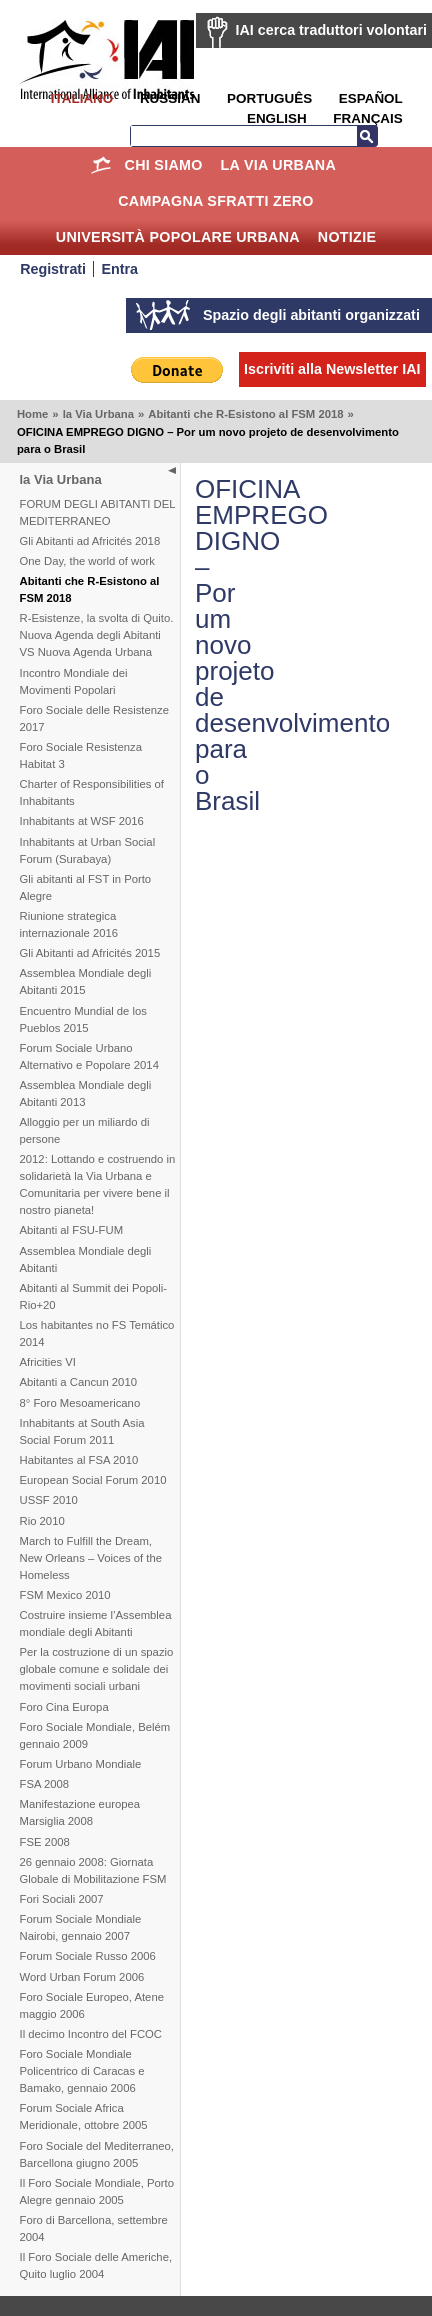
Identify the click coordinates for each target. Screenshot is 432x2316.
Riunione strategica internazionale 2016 (69, 924)
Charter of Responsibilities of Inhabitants (92, 792)
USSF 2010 (49, 1500)
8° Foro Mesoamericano (80, 1403)
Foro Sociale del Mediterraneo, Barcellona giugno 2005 (97, 2154)
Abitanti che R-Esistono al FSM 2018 (245, 414)
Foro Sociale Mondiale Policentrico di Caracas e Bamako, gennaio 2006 (82, 2071)
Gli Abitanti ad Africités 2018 (90, 541)
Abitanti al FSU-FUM (72, 1230)
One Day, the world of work (87, 561)
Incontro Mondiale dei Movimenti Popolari (74, 681)
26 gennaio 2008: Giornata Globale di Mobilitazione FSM (93, 1870)
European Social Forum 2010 (93, 1480)
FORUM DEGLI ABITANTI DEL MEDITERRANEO (98, 512)
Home (101, 165)
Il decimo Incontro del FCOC (91, 2034)
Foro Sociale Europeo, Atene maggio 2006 (92, 2005)
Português (269, 98)
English (277, 118)
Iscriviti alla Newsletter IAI (332, 369)
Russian (170, 98)
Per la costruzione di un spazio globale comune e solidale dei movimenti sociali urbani (97, 1669)
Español (371, 98)
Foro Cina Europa (64, 1707)
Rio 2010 (42, 1521)
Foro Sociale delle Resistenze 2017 (94, 718)
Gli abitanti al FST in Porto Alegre (86, 887)
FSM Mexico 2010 (65, 1595)
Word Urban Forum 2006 (82, 1977)
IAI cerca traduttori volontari (331, 30)
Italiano (82, 98)
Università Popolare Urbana (178, 237)
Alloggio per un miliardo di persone (85, 1130)
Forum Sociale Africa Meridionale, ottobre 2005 (84, 2116)
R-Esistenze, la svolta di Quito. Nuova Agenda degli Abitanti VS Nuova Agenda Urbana (97, 635)
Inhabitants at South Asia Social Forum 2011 (82, 1431)
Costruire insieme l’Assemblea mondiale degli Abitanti (96, 1623)
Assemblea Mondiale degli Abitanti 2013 (86, 1093)
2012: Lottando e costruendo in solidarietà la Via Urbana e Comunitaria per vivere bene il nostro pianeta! (98, 1184)
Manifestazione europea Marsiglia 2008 (80, 1812)
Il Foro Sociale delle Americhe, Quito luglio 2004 (96, 2265)
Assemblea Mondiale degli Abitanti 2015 (86, 981)
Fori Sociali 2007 (62, 1899)
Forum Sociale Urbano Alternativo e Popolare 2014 (89, 1056)
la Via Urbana (278, 165)
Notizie (347, 237)
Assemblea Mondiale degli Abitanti (86, 1259)
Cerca (367, 136)
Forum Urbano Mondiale (81, 1764)
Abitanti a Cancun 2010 (78, 1382)
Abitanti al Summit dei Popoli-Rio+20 (94, 1296)
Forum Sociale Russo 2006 (88, 1956)
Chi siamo (164, 165)
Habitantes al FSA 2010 (79, 1460)
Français (367, 118)
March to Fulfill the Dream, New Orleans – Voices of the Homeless (91, 1558)
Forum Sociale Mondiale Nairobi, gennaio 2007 (81, 1927)
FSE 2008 (45, 1842)
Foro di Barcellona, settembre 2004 (94, 2228)
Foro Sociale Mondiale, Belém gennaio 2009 (95, 1735)
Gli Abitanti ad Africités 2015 (90, 953)
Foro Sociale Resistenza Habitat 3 (81, 755)
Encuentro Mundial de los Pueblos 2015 (83, 1019)
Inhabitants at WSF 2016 (82, 821)
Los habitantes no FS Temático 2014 (97, 1333)
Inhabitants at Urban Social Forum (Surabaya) (88, 850)
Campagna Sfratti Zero (216, 201)
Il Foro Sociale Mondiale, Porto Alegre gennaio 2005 (97, 2191)
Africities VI (48, 1362)
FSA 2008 (45, 1784)
